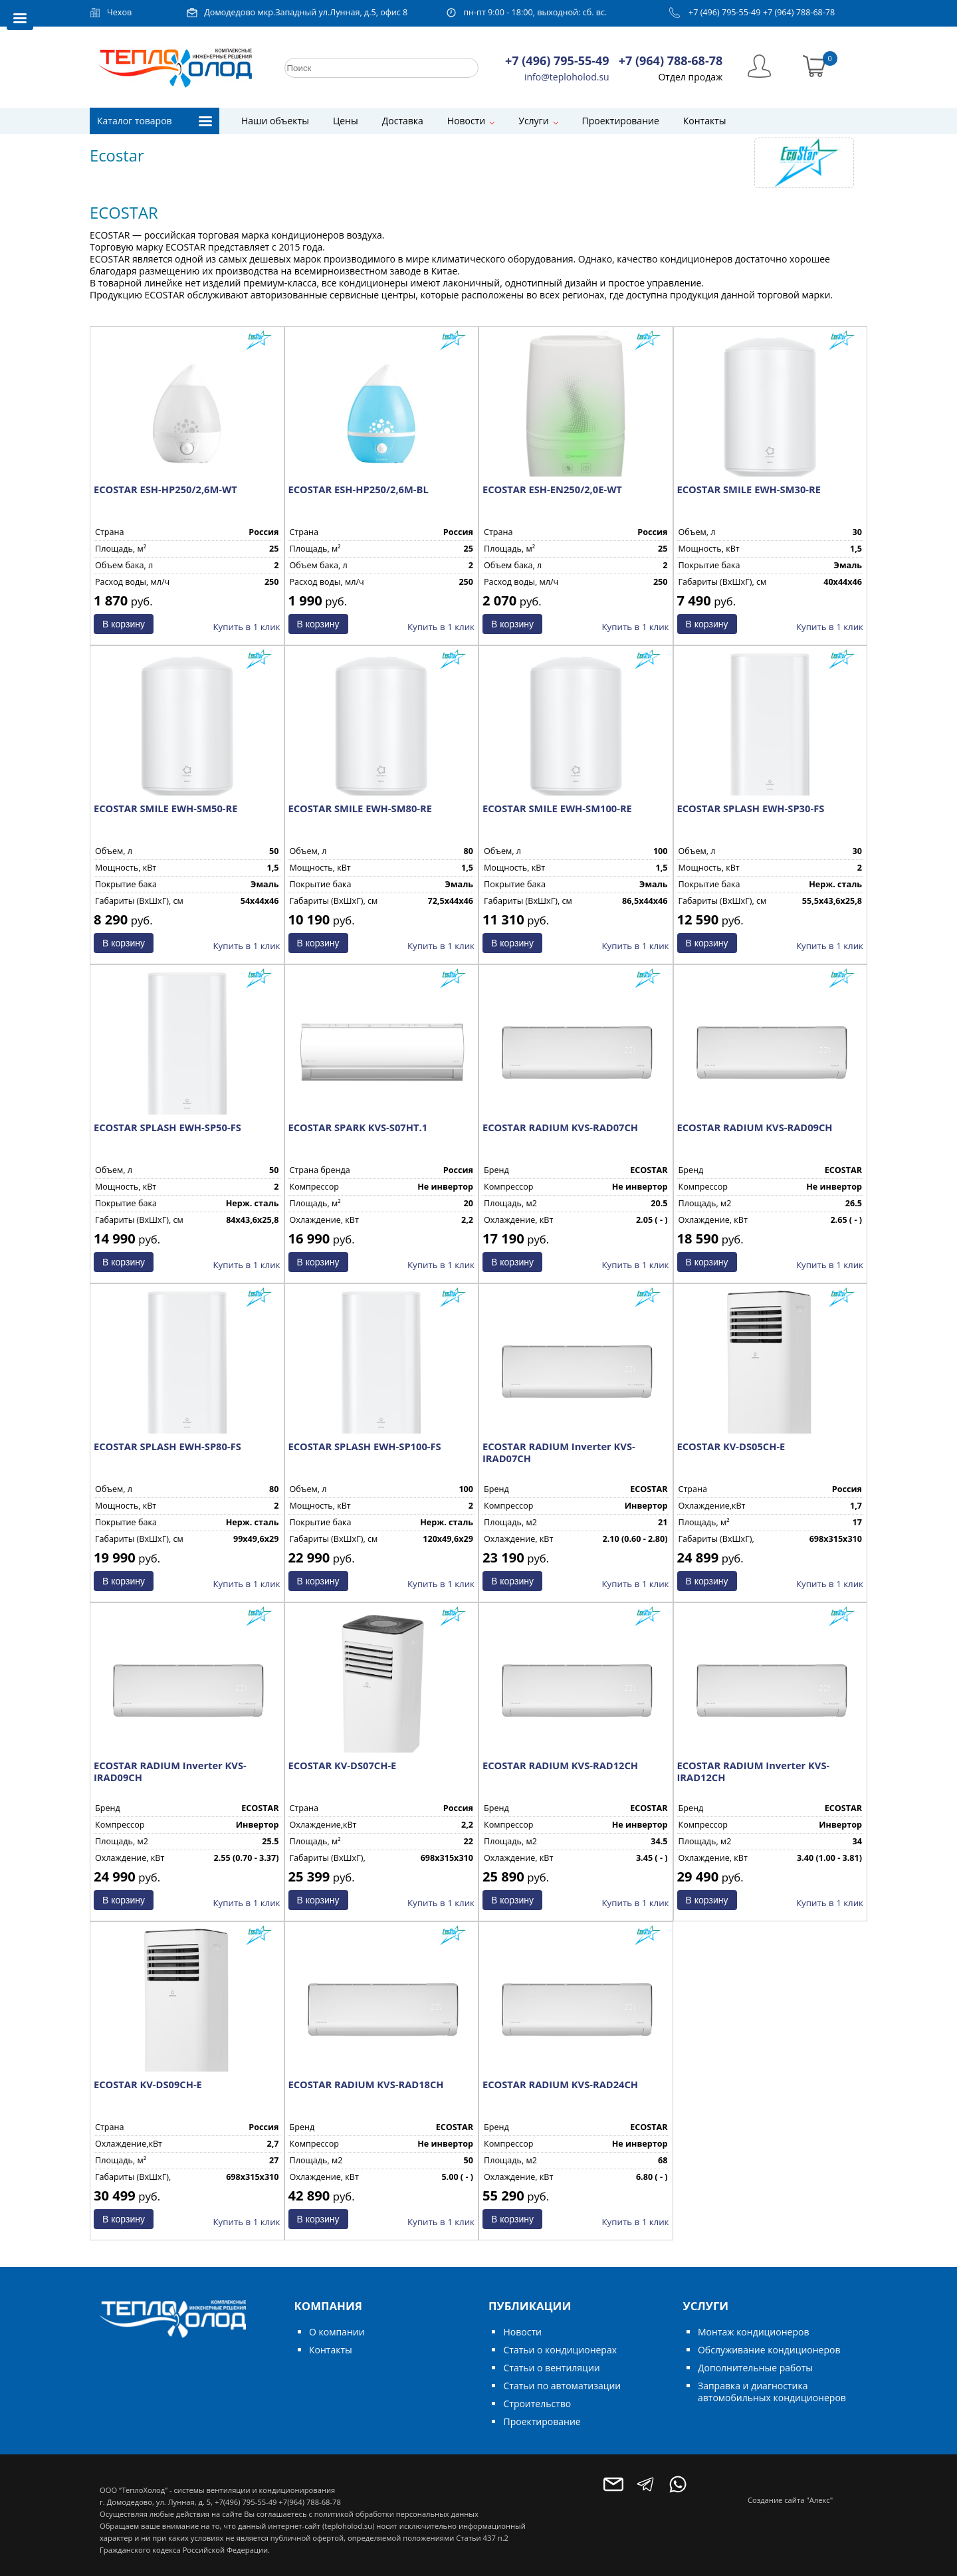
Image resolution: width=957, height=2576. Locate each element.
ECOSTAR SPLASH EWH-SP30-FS (751, 808)
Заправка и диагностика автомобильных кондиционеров (772, 2391)
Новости (466, 120)
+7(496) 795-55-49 (245, 2502)
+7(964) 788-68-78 (309, 2502)
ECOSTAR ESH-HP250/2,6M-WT (165, 489)
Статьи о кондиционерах (560, 2349)
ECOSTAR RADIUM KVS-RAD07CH (560, 1127)
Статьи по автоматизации (562, 2385)
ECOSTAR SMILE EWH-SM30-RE (749, 489)
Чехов (119, 12)
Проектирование (620, 120)
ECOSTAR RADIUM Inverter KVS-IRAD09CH (170, 1771)
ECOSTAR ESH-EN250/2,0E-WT (552, 489)
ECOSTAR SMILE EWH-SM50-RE (165, 808)
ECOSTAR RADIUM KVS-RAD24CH (560, 2084)
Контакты (704, 120)
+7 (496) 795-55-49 (725, 12)
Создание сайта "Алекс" (790, 2500)
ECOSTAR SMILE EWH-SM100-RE (557, 808)
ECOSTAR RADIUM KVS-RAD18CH (366, 2084)
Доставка (402, 120)
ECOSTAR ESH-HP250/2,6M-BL (358, 489)
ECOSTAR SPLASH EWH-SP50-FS (167, 1127)
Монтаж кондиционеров (753, 2331)
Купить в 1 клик (246, 627)
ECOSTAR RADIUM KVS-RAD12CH (560, 1765)
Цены (345, 120)
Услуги (533, 120)
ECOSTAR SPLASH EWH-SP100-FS (364, 1446)
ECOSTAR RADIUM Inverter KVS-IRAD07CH (558, 1452)
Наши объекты (275, 120)
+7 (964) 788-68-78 (799, 12)
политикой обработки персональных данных (396, 2514)
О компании (337, 2331)
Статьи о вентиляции (551, 2367)
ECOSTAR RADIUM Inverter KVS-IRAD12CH (753, 1771)
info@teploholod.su (566, 76)
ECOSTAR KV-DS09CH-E (148, 2084)
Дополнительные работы (755, 2367)
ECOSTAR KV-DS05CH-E (731, 1446)
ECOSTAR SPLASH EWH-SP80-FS (167, 1446)
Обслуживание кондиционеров (769, 2349)
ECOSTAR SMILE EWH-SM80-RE (360, 808)
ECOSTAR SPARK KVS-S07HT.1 (358, 1127)
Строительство (537, 2403)
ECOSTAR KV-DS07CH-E (342, 1765)
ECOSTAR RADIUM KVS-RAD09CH (755, 1127)
